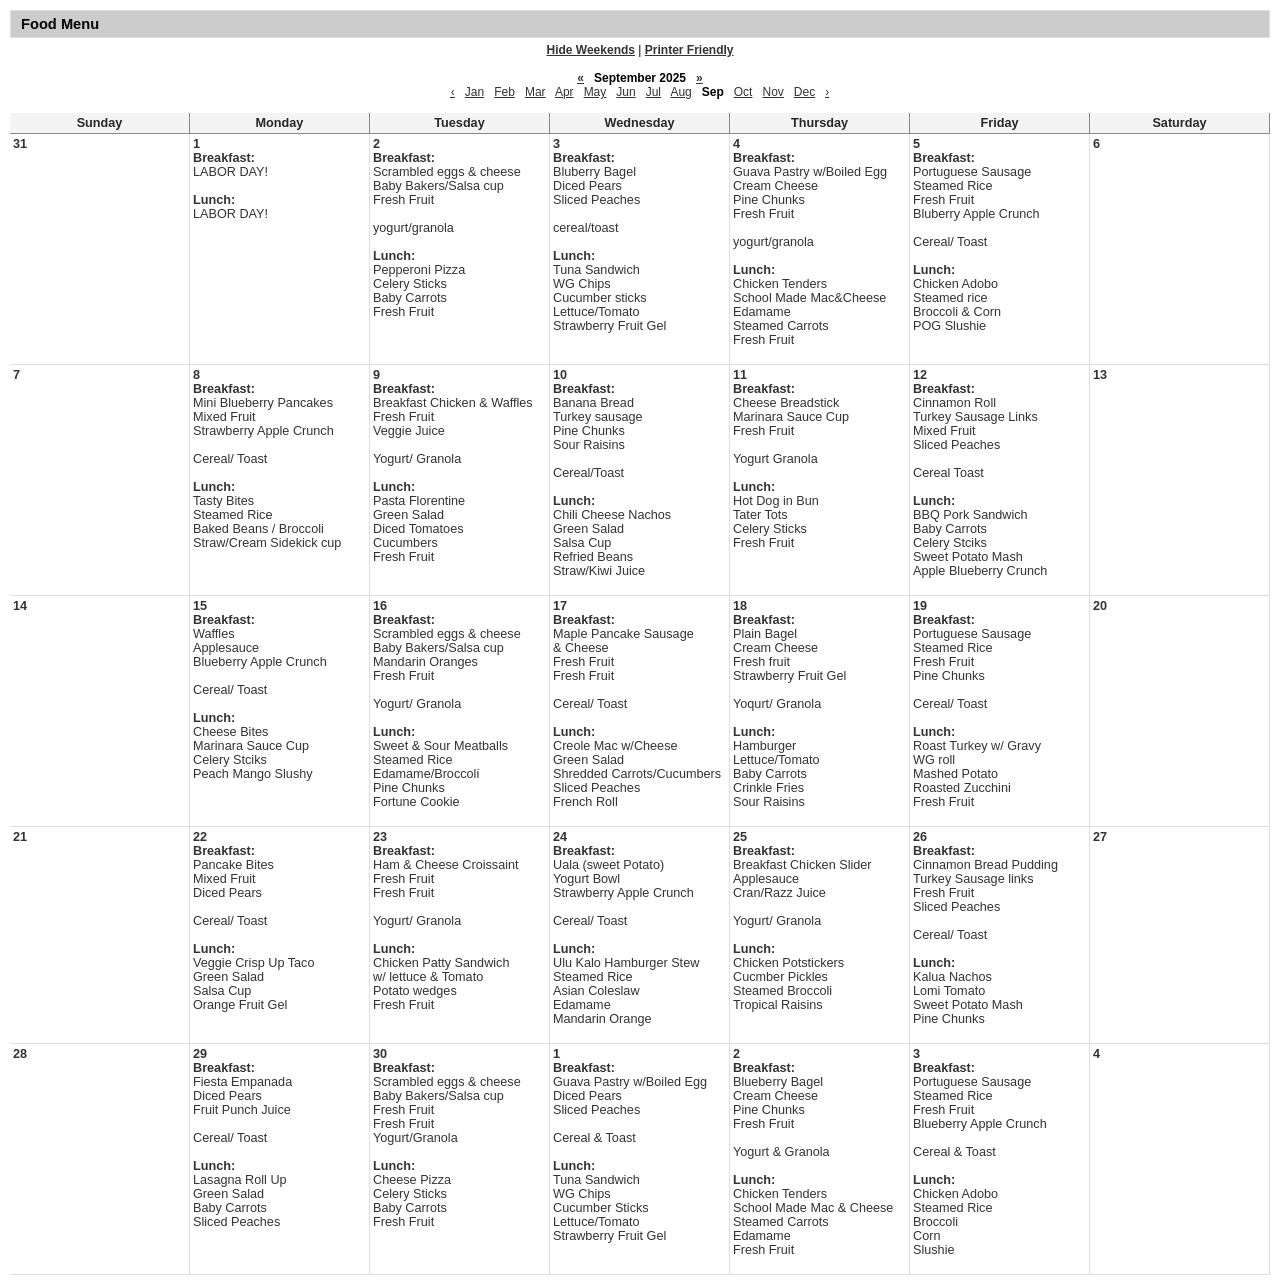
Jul (653, 92)
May (595, 92)
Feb (504, 92)
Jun (625, 92)
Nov (772, 92)
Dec (804, 92)
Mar (535, 92)
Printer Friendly (689, 50)
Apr (564, 92)
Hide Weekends (591, 50)
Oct (743, 92)
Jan (474, 92)
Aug (680, 92)
